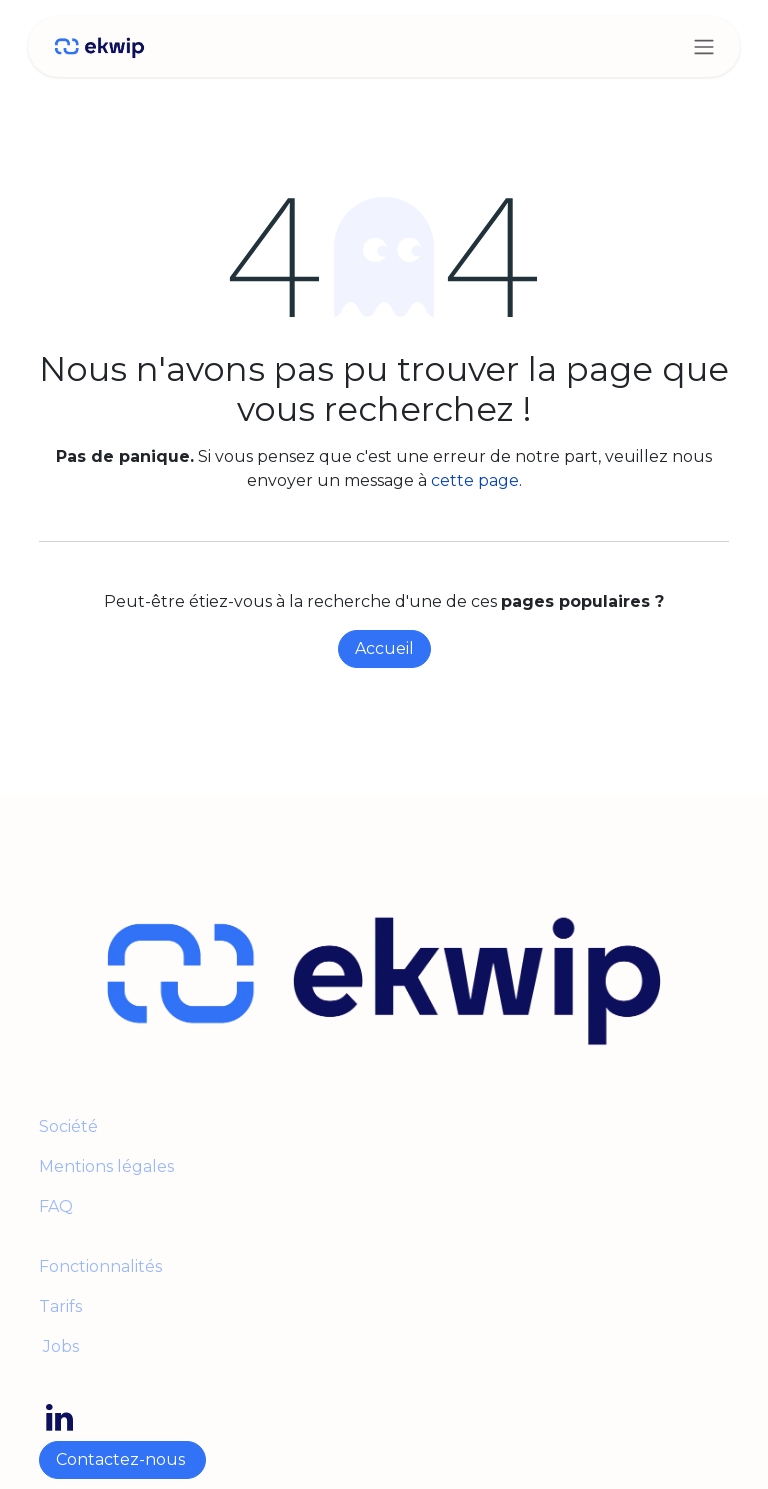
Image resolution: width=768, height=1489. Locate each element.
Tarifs (60, 1306)
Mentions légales (108, 1166)
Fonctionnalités (100, 1266)
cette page (475, 480)
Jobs (59, 1346)
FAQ (56, 1206)
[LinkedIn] (59, 1418)
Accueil (384, 648)
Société (68, 1126)
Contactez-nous (122, 1459)
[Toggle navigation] (704, 46)
